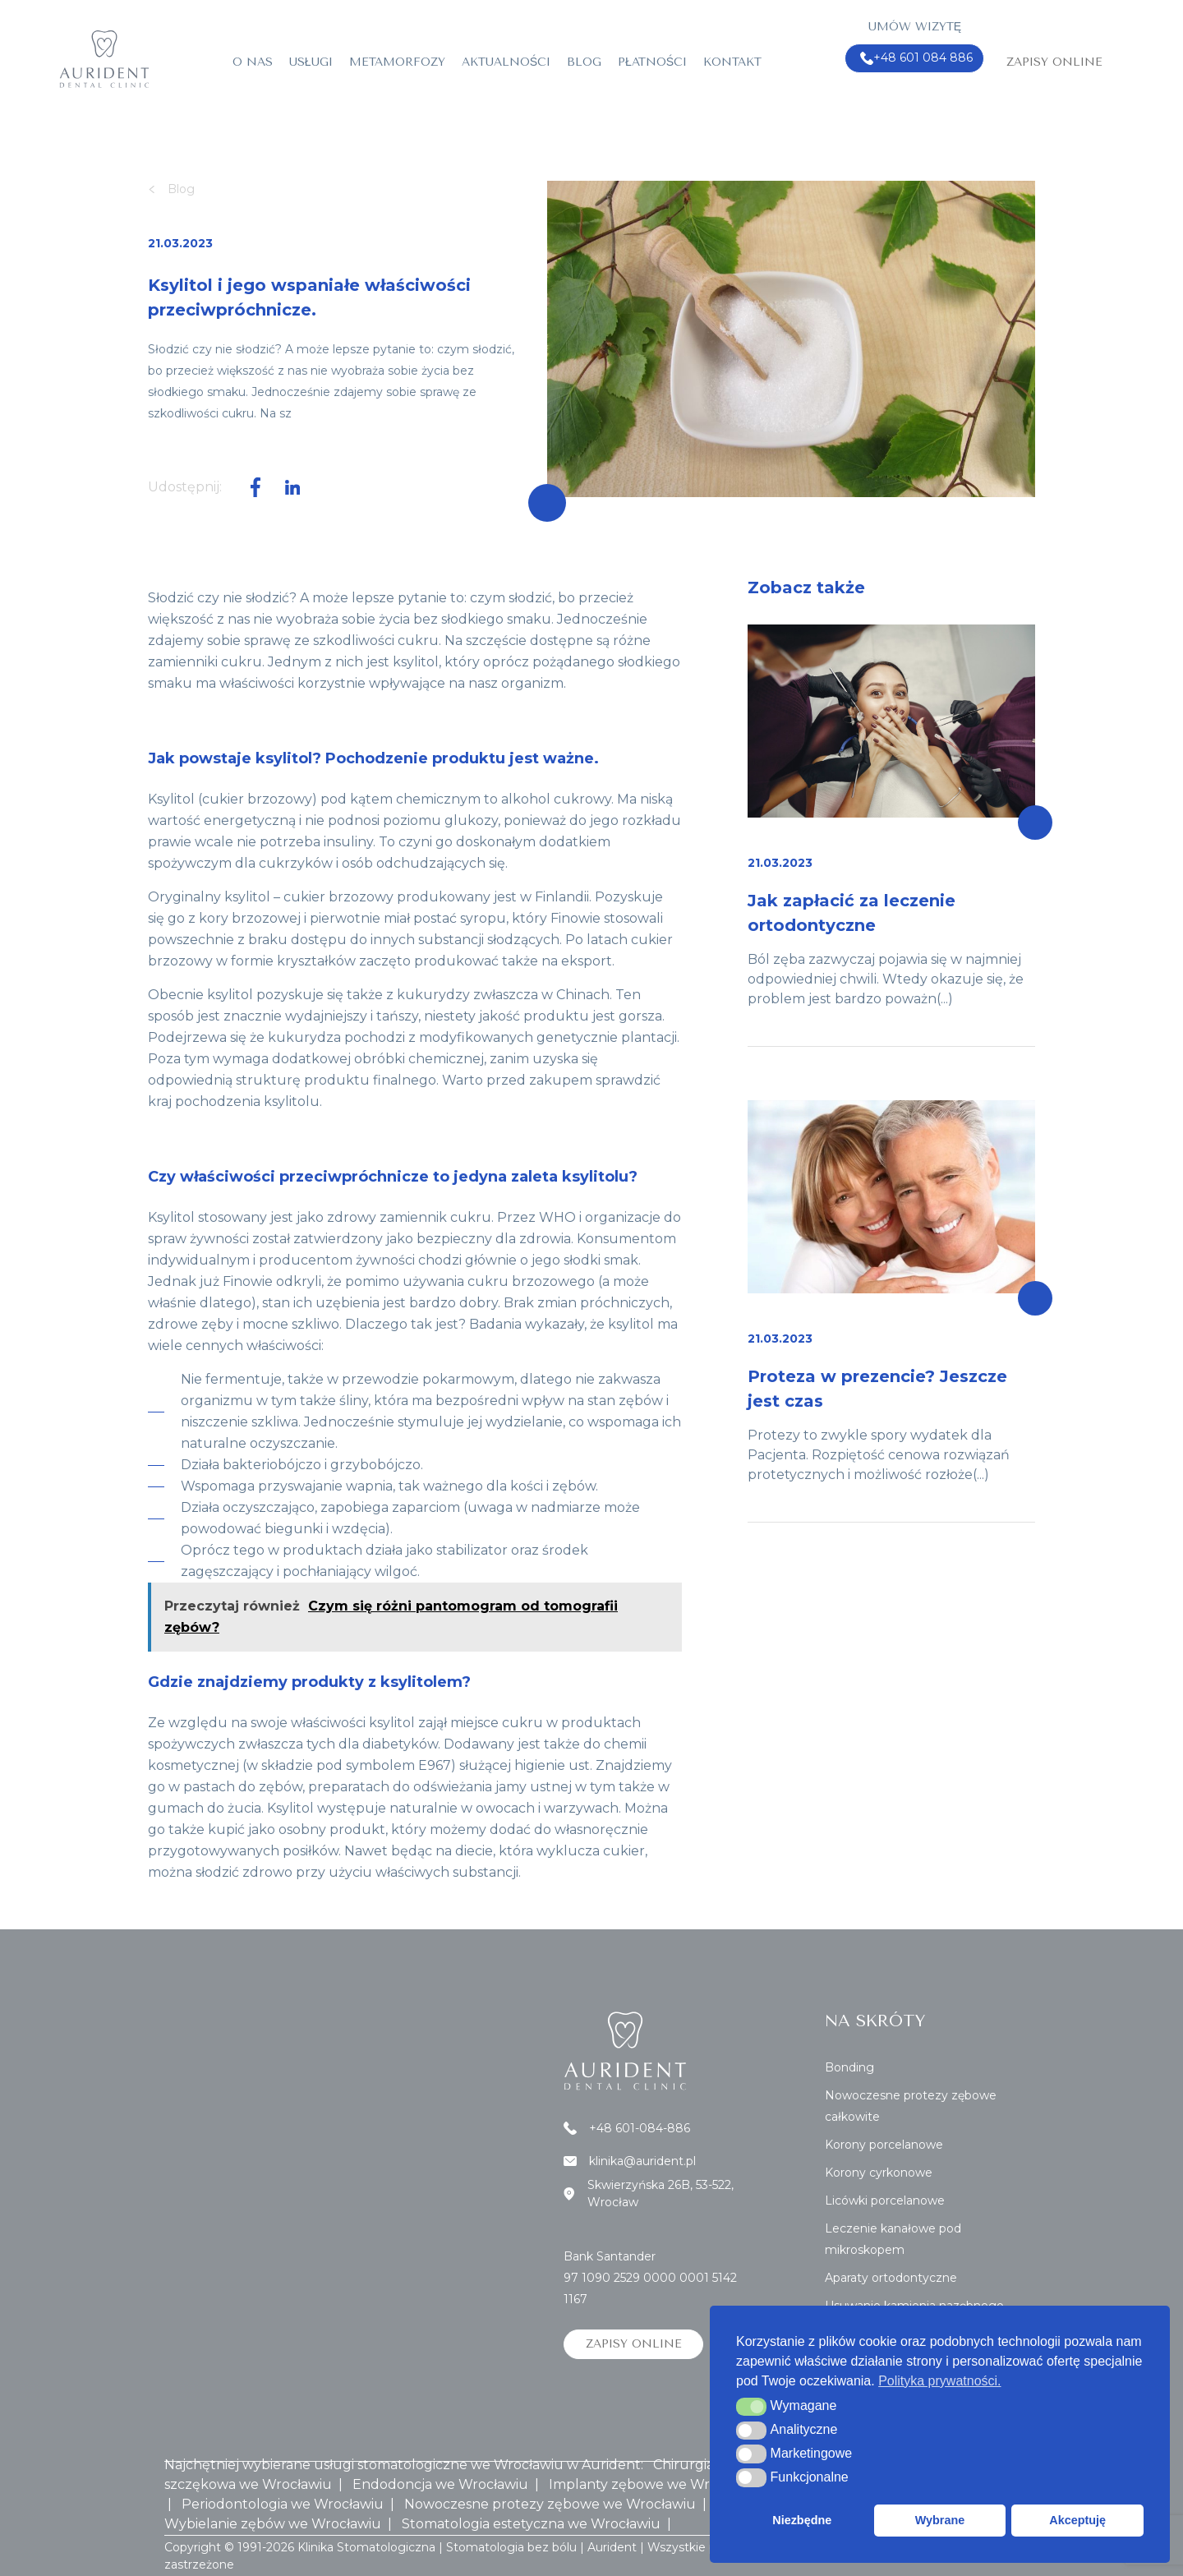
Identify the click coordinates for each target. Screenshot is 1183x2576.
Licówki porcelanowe (885, 2200)
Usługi (311, 62)
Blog (584, 62)
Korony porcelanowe (884, 2144)
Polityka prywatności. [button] (939, 2381)
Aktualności (506, 62)
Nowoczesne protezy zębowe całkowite (911, 2106)
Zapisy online (1054, 62)
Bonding (849, 2067)
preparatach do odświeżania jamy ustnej (440, 1787)
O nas (252, 62)
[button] (751, 2407)
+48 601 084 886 (916, 58)
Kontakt (732, 62)
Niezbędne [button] (801, 2520)
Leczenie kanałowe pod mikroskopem (893, 2239)
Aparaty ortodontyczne (891, 2277)
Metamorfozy (397, 62)
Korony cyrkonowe (878, 2172)
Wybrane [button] (940, 2520)
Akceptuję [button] (1077, 2520)
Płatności (652, 62)
